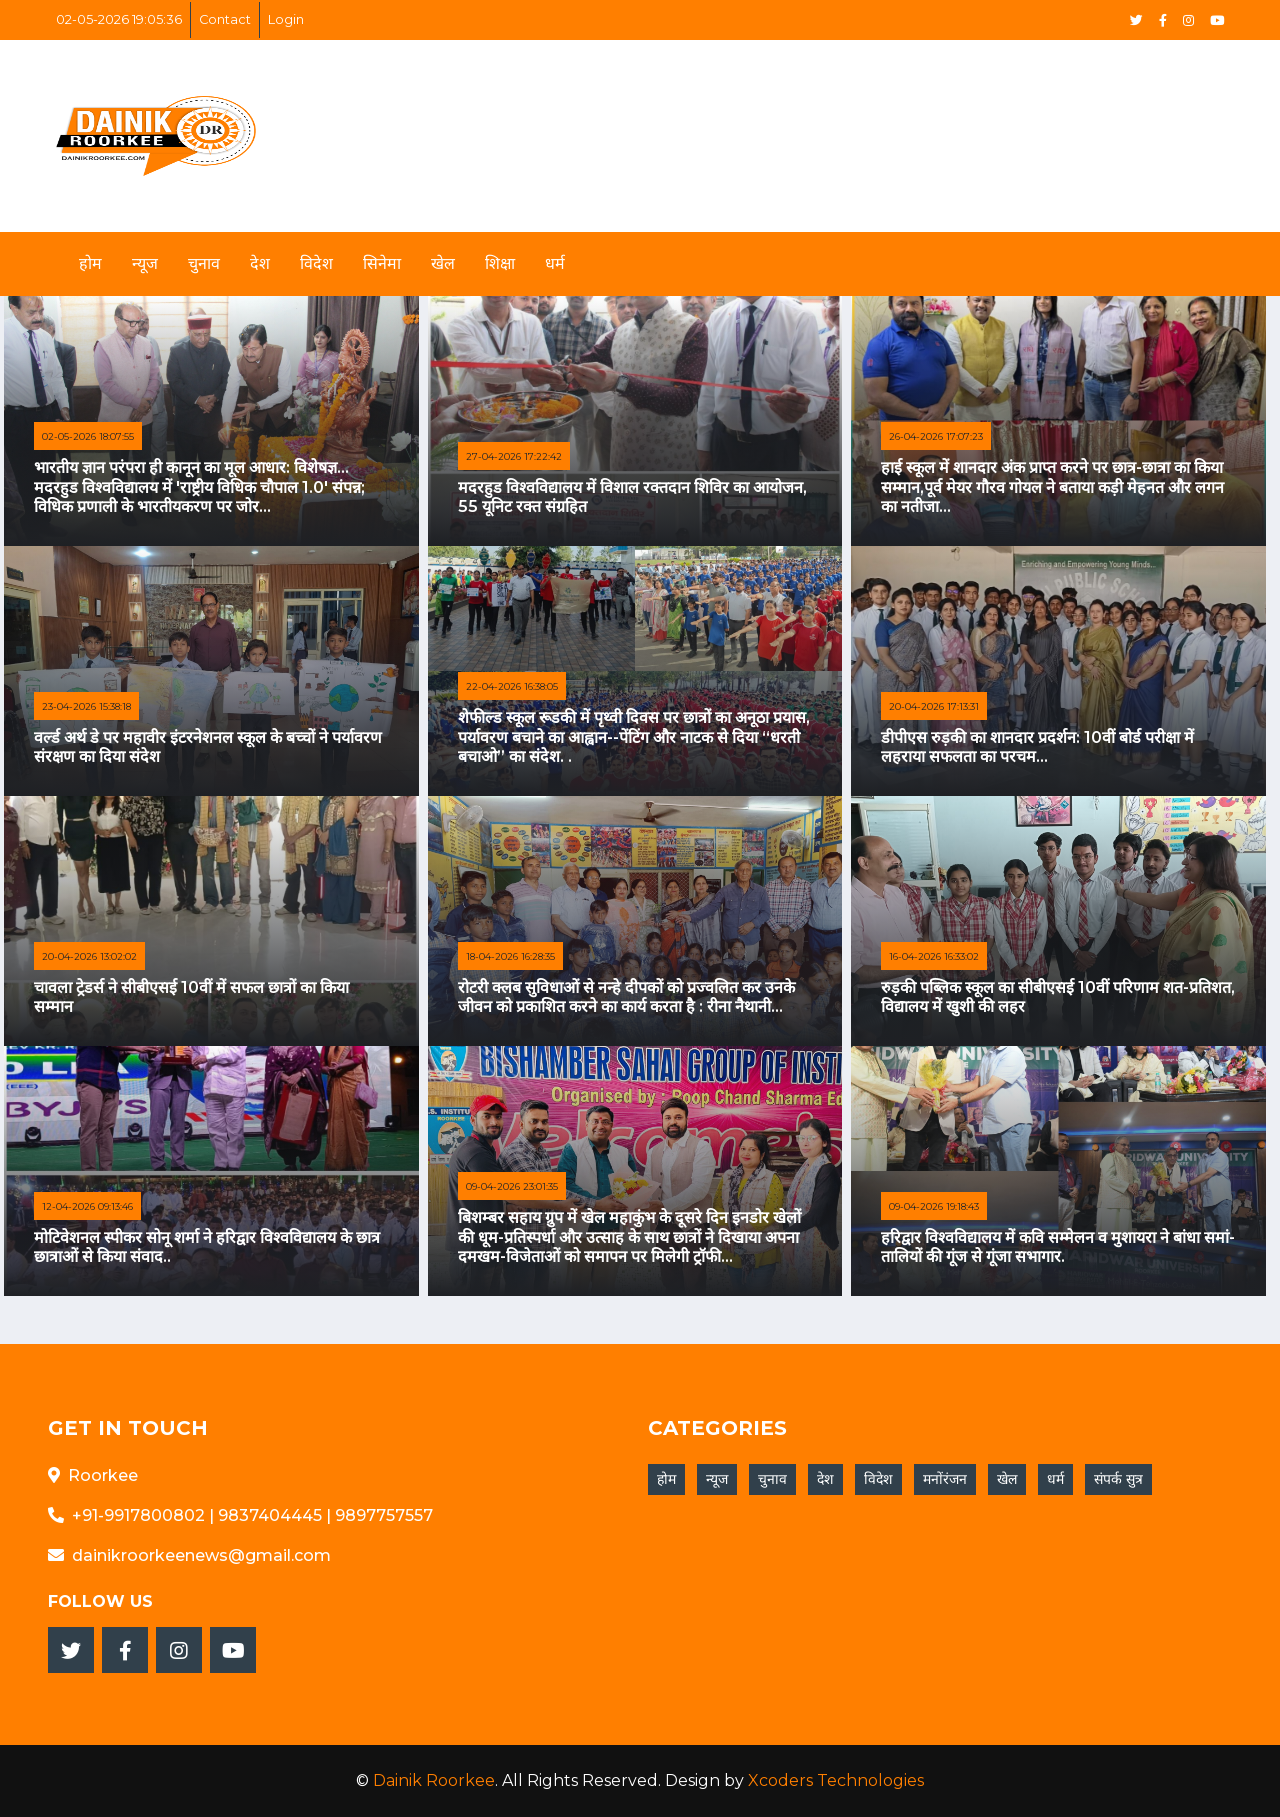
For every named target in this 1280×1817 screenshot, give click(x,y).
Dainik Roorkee (434, 1780)
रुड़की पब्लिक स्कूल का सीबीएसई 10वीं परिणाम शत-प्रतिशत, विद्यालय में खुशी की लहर (1058, 997)
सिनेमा (382, 263)
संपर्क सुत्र (1118, 1479)
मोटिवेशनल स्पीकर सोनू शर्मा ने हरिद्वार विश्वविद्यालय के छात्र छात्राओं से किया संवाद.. (207, 1247)
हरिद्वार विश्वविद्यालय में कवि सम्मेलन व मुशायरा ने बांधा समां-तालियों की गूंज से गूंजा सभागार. (1058, 1247)
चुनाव (204, 263)
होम (90, 263)
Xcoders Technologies (836, 1780)
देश (260, 263)
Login (286, 19)
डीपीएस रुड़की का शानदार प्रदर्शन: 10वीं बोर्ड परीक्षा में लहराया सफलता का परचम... (1037, 747)
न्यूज (145, 263)
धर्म (555, 263)
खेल (443, 263)
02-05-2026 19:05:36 (119, 19)
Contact (225, 19)
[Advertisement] (837, 124)
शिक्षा (500, 263)
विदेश (316, 263)
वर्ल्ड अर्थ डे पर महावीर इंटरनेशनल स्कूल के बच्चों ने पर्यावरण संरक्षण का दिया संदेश (208, 747)
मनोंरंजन (945, 1479)
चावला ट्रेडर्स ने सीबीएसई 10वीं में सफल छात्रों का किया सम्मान (191, 997)
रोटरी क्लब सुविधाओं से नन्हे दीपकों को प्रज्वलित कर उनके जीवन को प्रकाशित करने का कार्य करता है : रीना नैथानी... (626, 997)
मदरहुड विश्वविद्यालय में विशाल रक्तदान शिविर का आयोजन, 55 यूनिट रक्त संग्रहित (632, 497)
